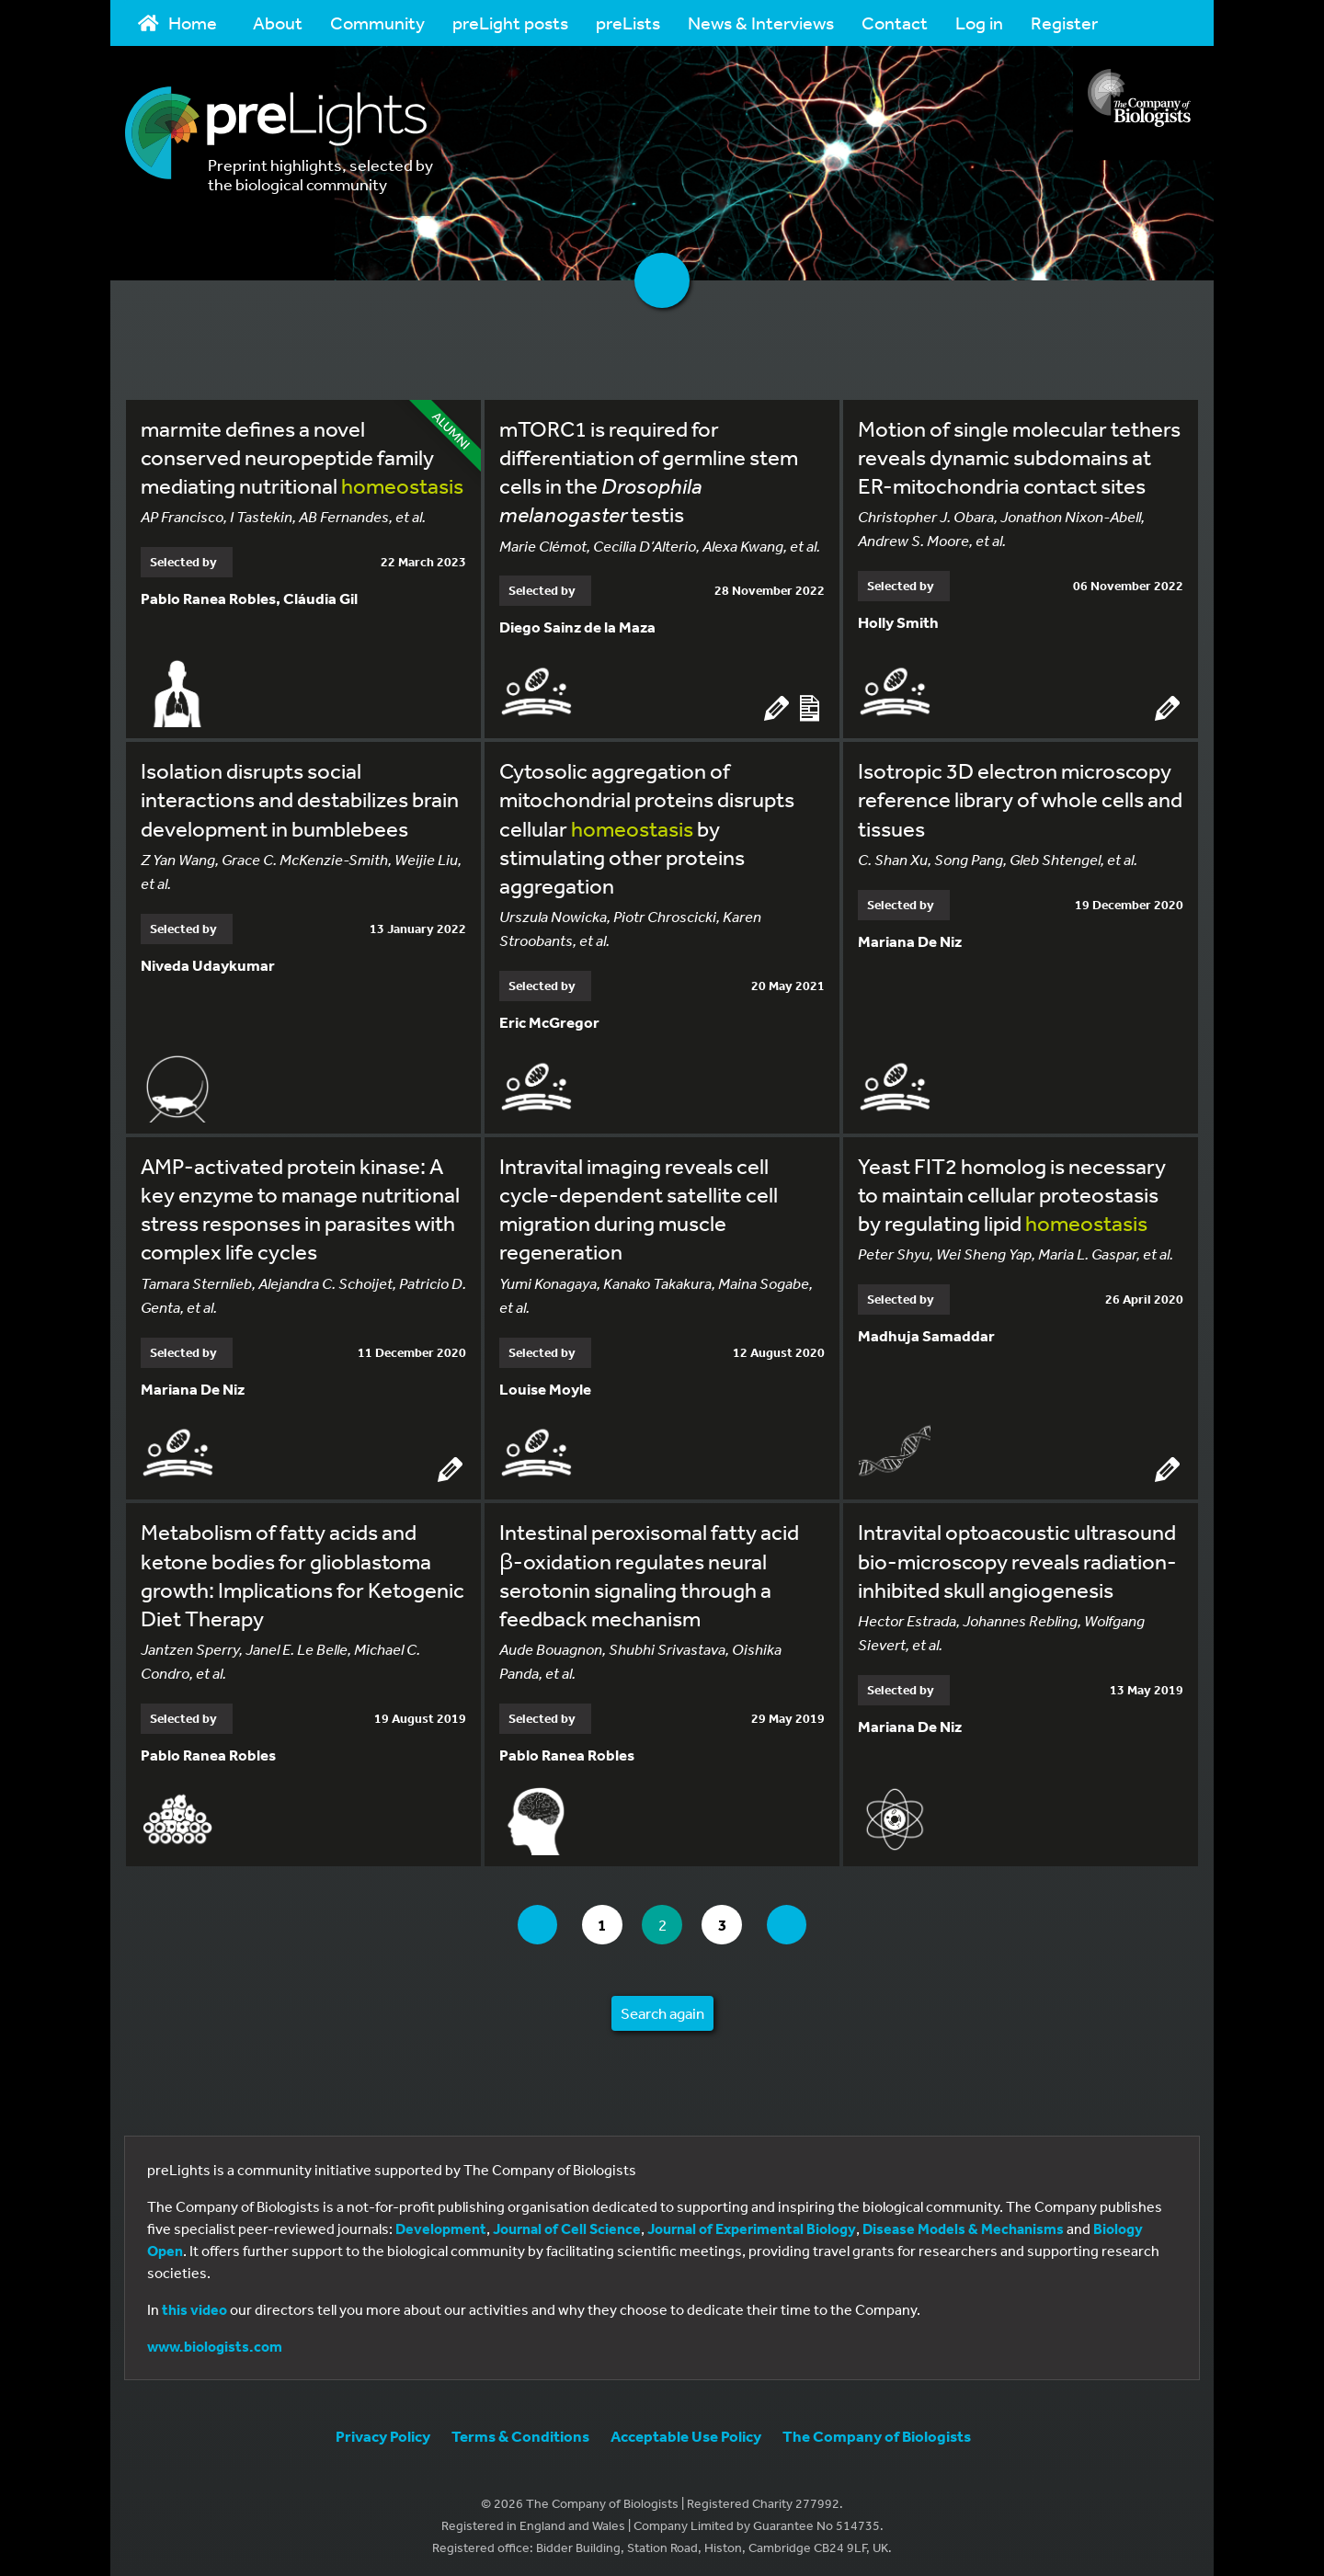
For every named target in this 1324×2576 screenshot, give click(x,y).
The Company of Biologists (876, 2431)
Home (177, 22)
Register (1064, 22)
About (277, 22)
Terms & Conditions (520, 2431)
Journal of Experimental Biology (751, 2224)
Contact (895, 22)
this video (194, 2305)
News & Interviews (761, 22)
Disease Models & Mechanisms (963, 2224)
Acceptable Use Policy (686, 2431)
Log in (979, 22)
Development (440, 2224)
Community (377, 22)
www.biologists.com (214, 2341)
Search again (662, 2008)
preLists (628, 22)
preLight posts (510, 22)
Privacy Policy (383, 2431)
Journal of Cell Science (567, 2224)
